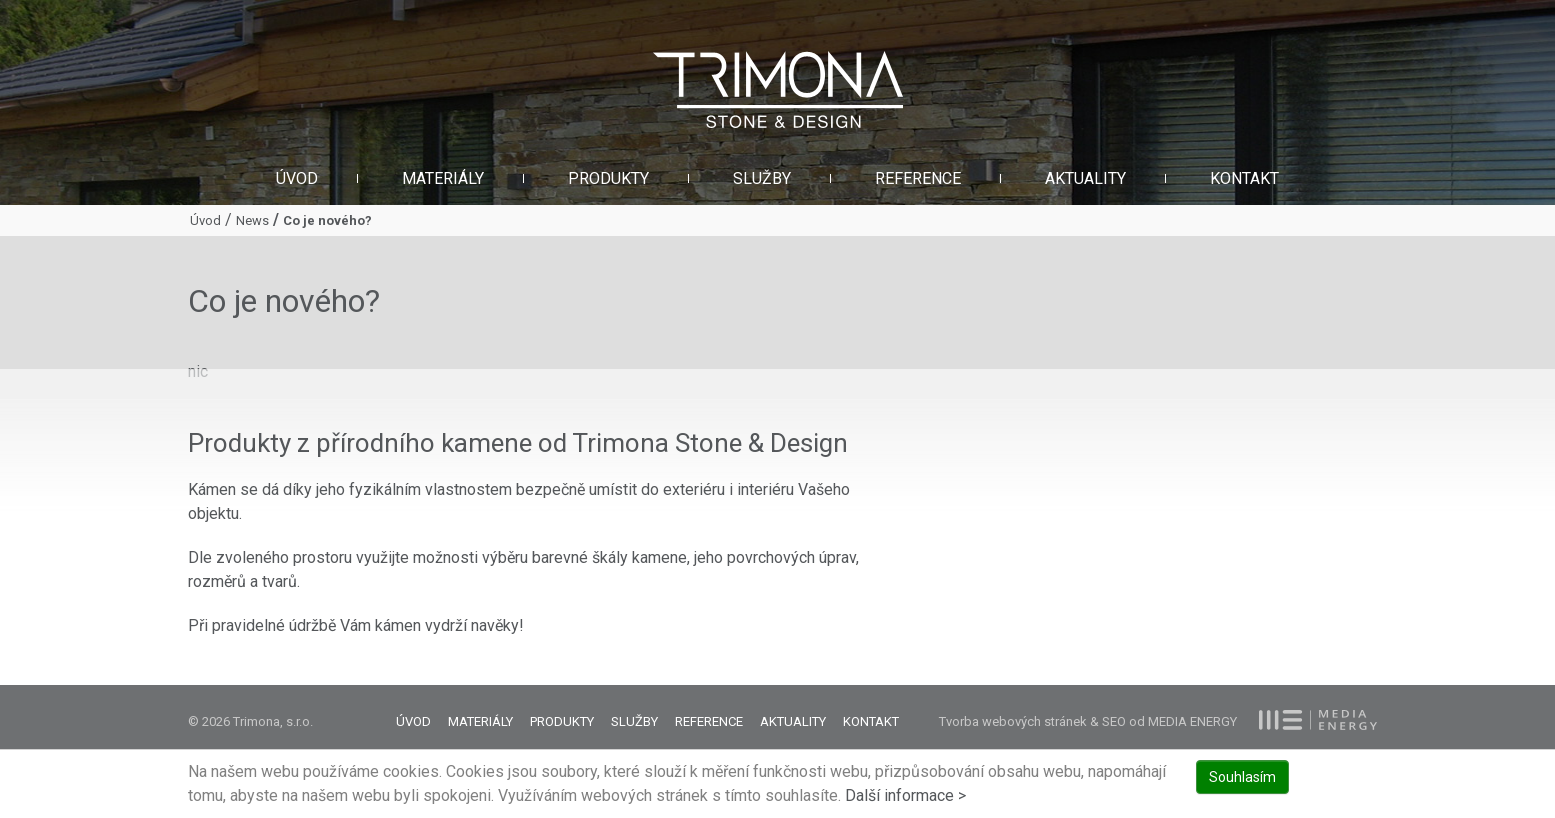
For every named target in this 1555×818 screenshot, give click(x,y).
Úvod (297, 178)
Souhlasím (1242, 777)
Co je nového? (327, 220)
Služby (762, 178)
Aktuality (1085, 178)
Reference (918, 178)
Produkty (608, 178)
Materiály (443, 178)
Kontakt (1244, 178)
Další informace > (905, 795)
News (252, 220)
